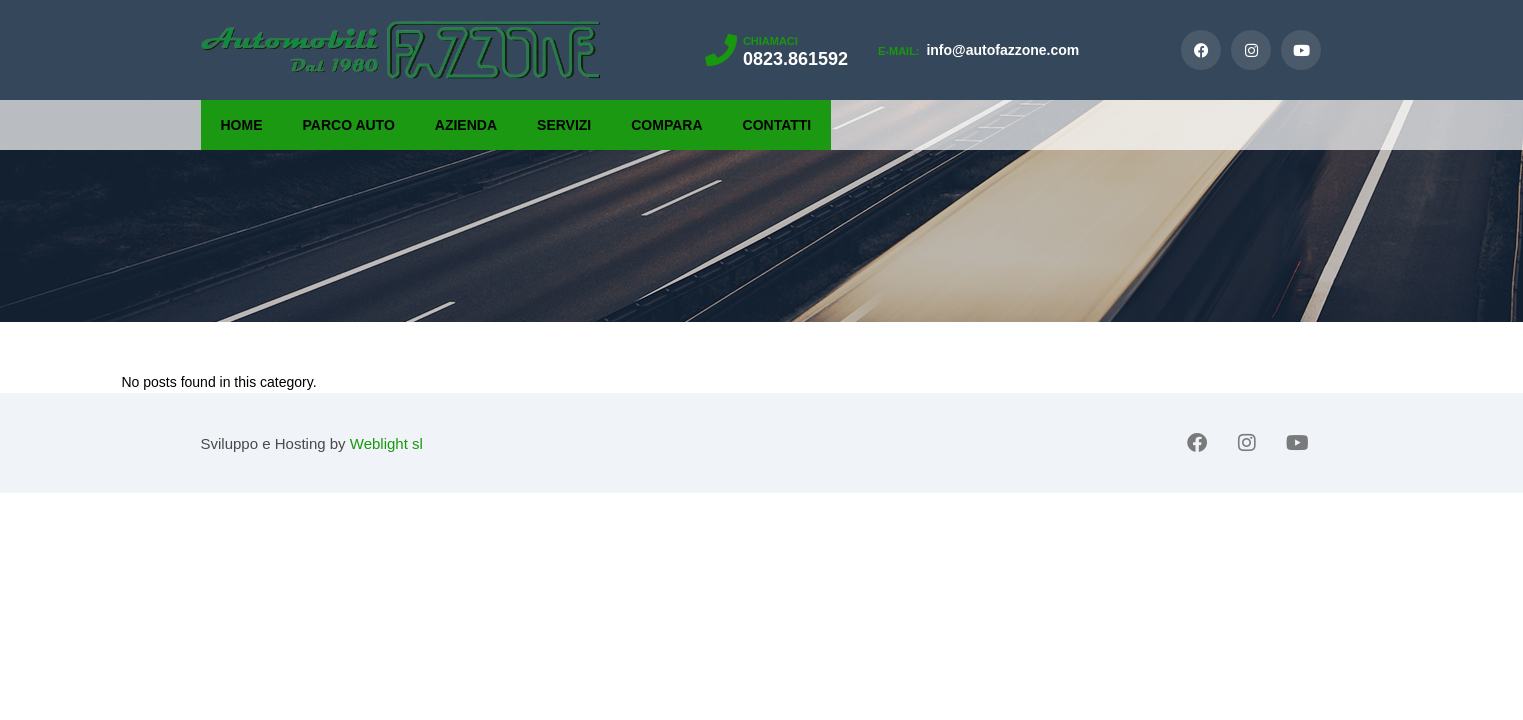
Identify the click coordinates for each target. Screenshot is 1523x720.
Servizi (564, 125)
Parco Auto (349, 125)
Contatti (777, 125)
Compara (666, 125)
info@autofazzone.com (978, 50)
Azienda (466, 125)
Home (242, 125)
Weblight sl (386, 443)
